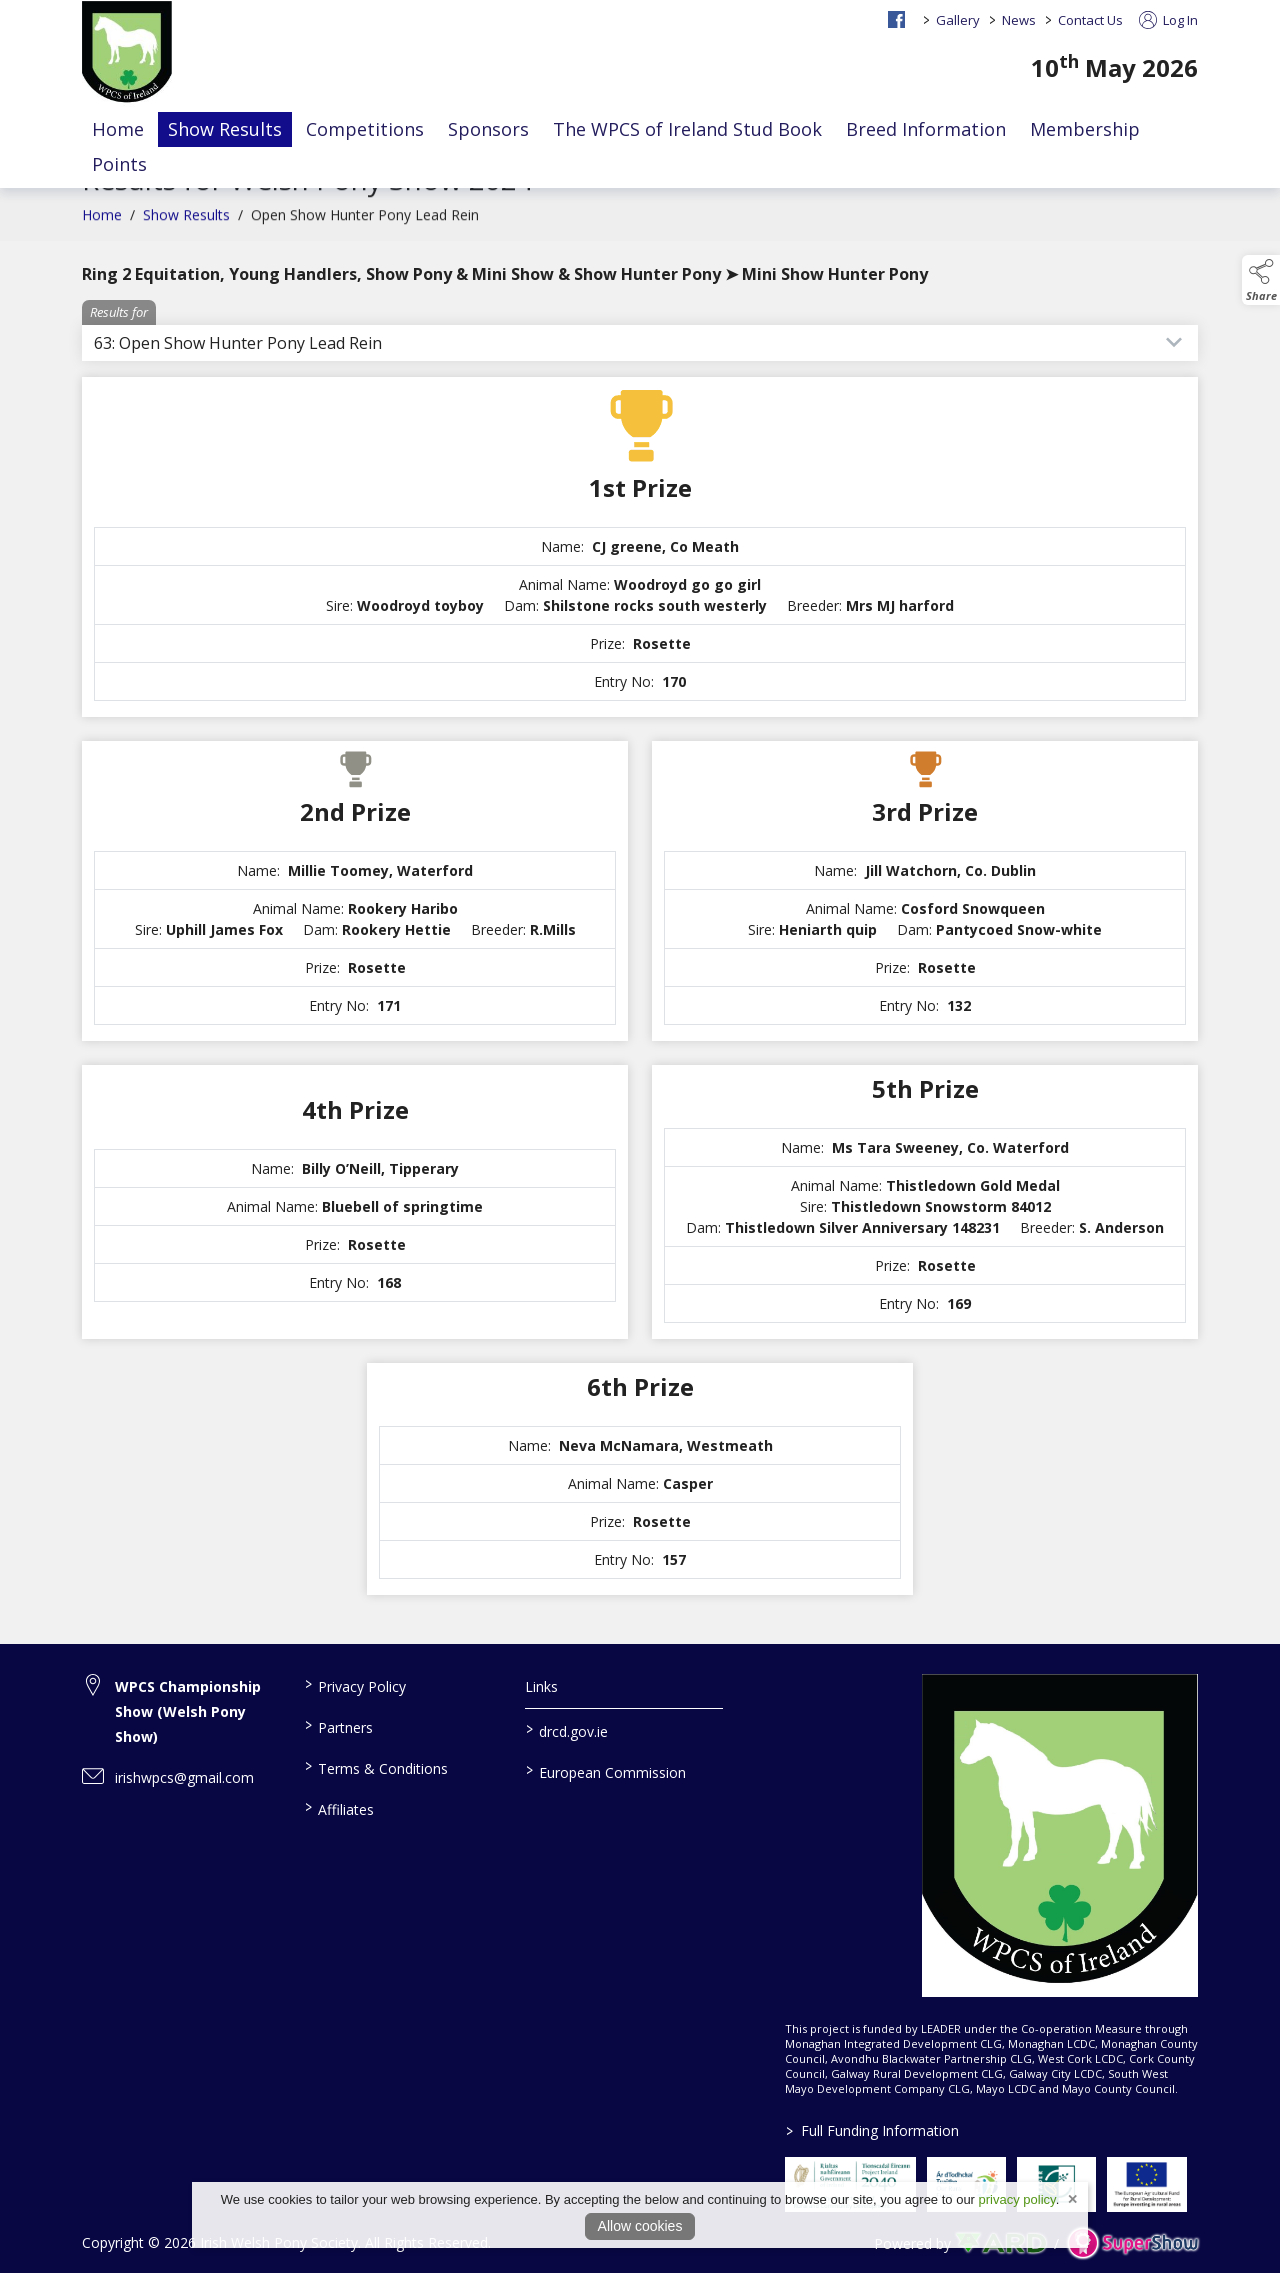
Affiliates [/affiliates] (338, 1808)
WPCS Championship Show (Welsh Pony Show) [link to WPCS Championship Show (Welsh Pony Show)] (188, 1711)
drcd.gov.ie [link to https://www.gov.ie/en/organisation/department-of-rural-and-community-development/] (567, 1730)
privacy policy (1017, 2199)
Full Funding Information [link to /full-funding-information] (871, 2130)
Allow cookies (640, 2226)
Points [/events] (119, 164)
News (1019, 20)
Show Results (186, 233)
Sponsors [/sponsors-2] (488, 129)
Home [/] (118, 129)
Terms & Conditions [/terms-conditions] (375, 1767)
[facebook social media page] (896, 19)
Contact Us (1090, 20)
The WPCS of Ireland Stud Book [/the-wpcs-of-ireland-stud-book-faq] (687, 129)
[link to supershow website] (1132, 2243)
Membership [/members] (1085, 129)
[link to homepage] (127, 54)
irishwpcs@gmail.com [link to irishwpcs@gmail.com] (184, 1777)
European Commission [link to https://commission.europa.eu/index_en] (606, 1771)
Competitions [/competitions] (365, 129)
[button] (1261, 280)
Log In (1168, 20)
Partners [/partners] (338, 1726)
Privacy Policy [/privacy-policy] (354, 1685)
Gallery (958, 20)
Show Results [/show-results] (225, 129)
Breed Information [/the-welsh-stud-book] (926, 129)
